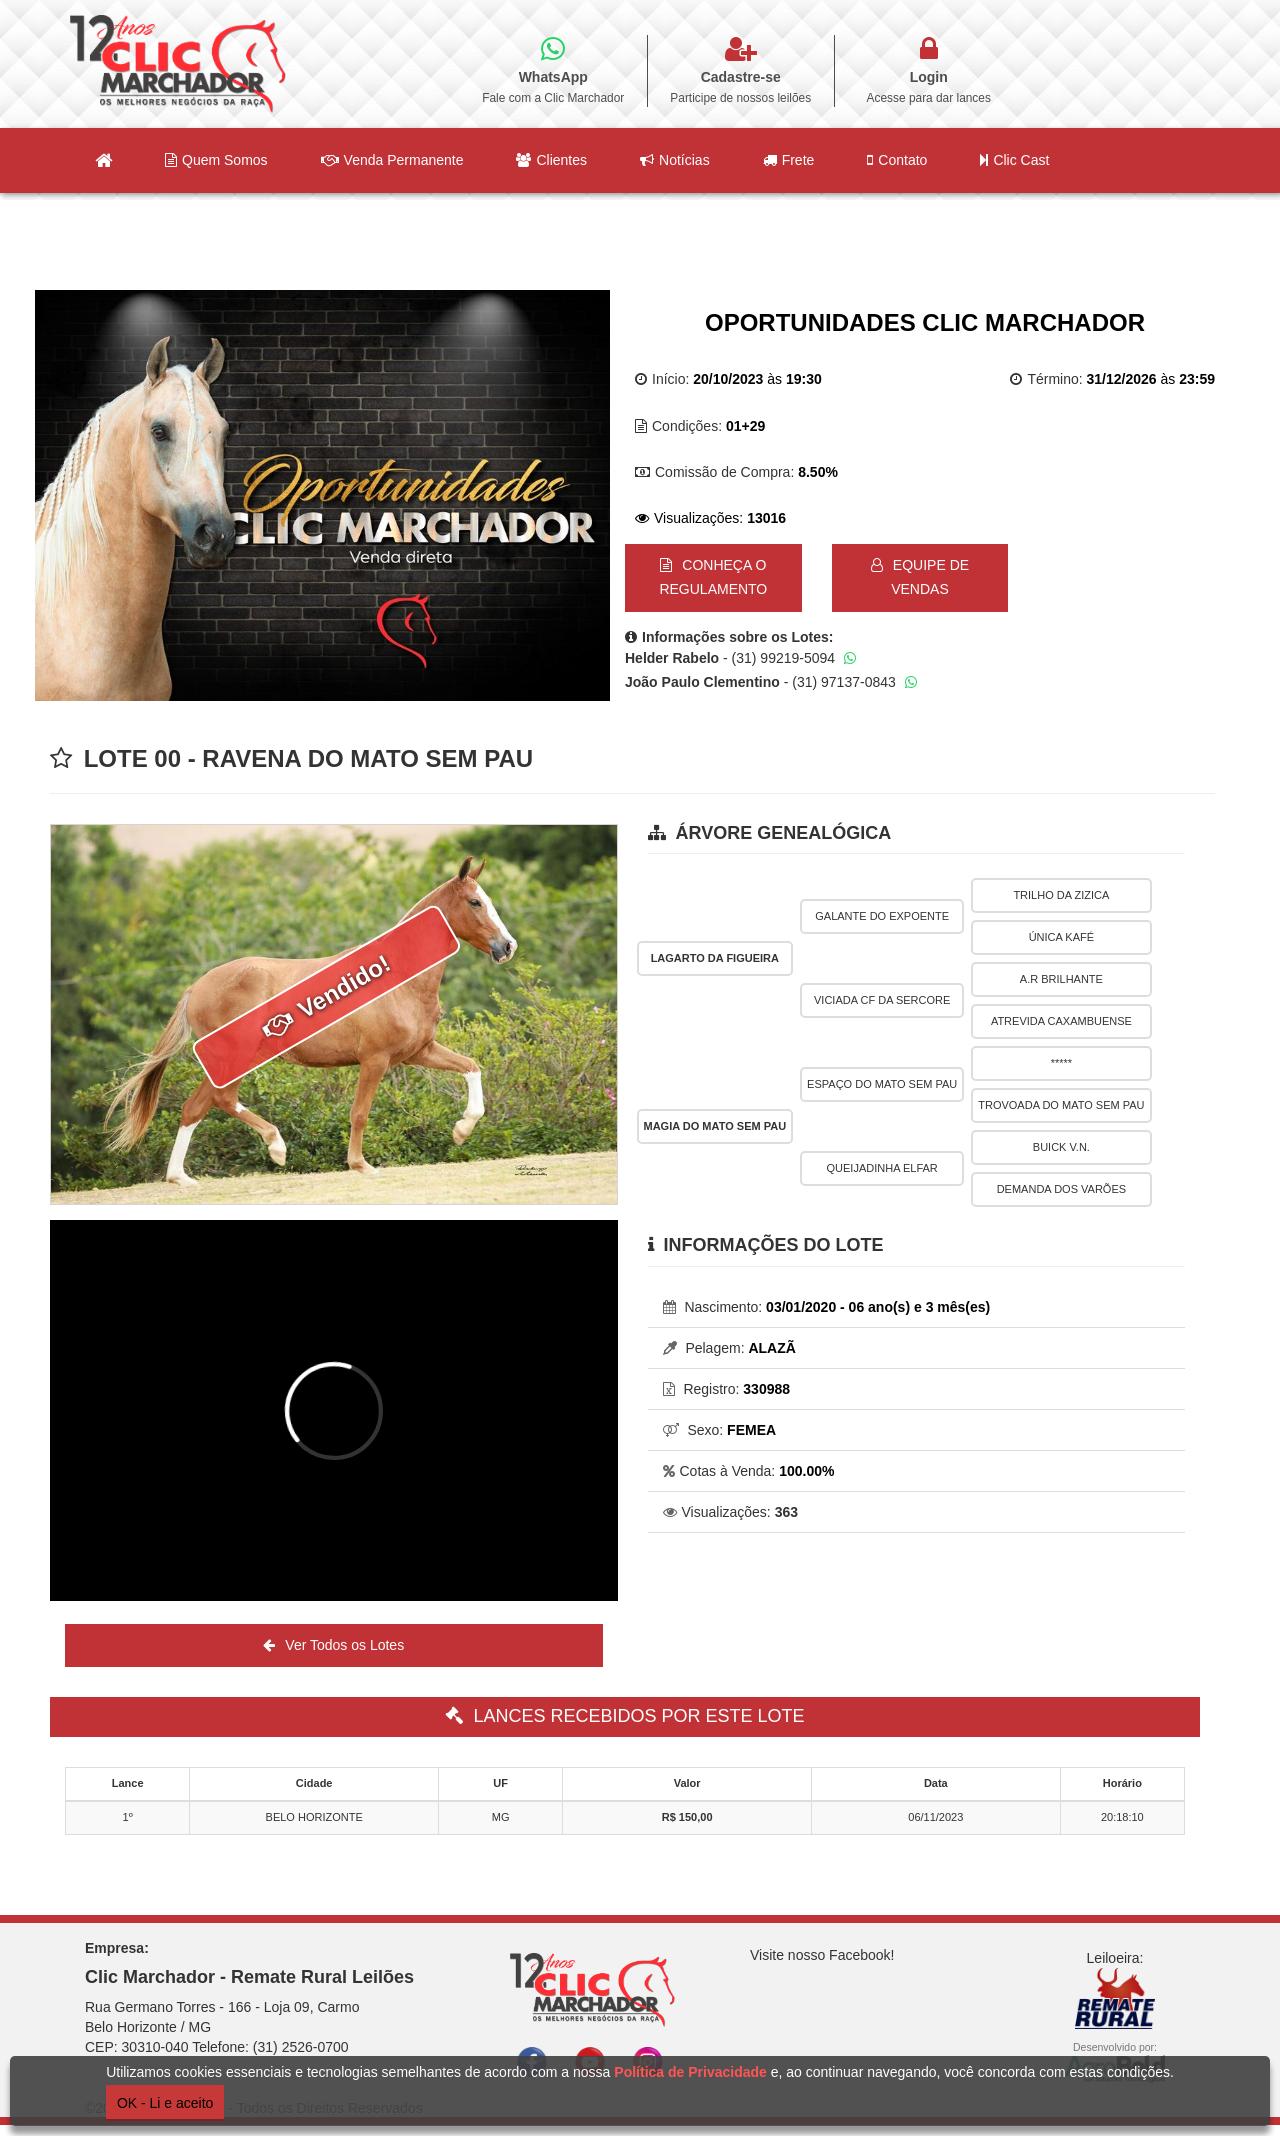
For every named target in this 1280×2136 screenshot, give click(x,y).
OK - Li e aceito (165, 2103)
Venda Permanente (392, 160)
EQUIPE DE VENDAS (920, 577)
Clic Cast (1014, 160)
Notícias (675, 160)
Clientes (551, 160)
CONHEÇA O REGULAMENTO (713, 577)
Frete (789, 160)
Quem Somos (216, 160)
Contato (897, 160)
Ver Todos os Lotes (333, 1645)
